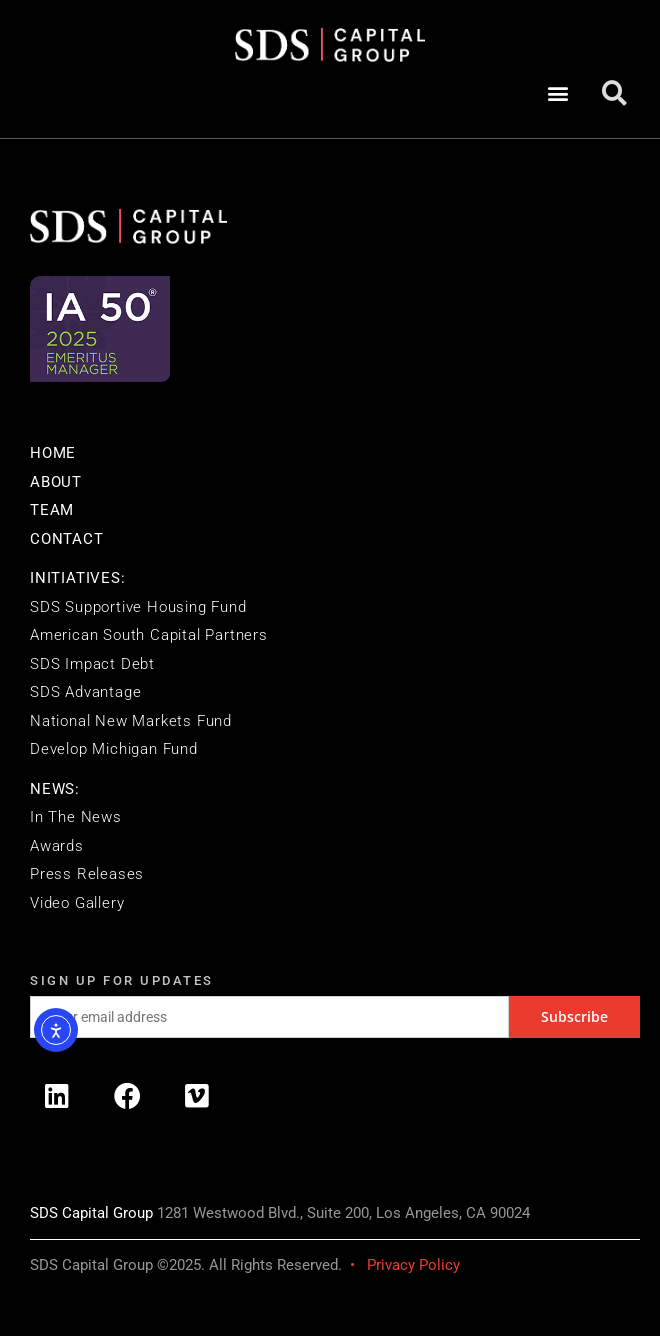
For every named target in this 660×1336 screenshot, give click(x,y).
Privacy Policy (413, 1265)
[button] (557, 93)
